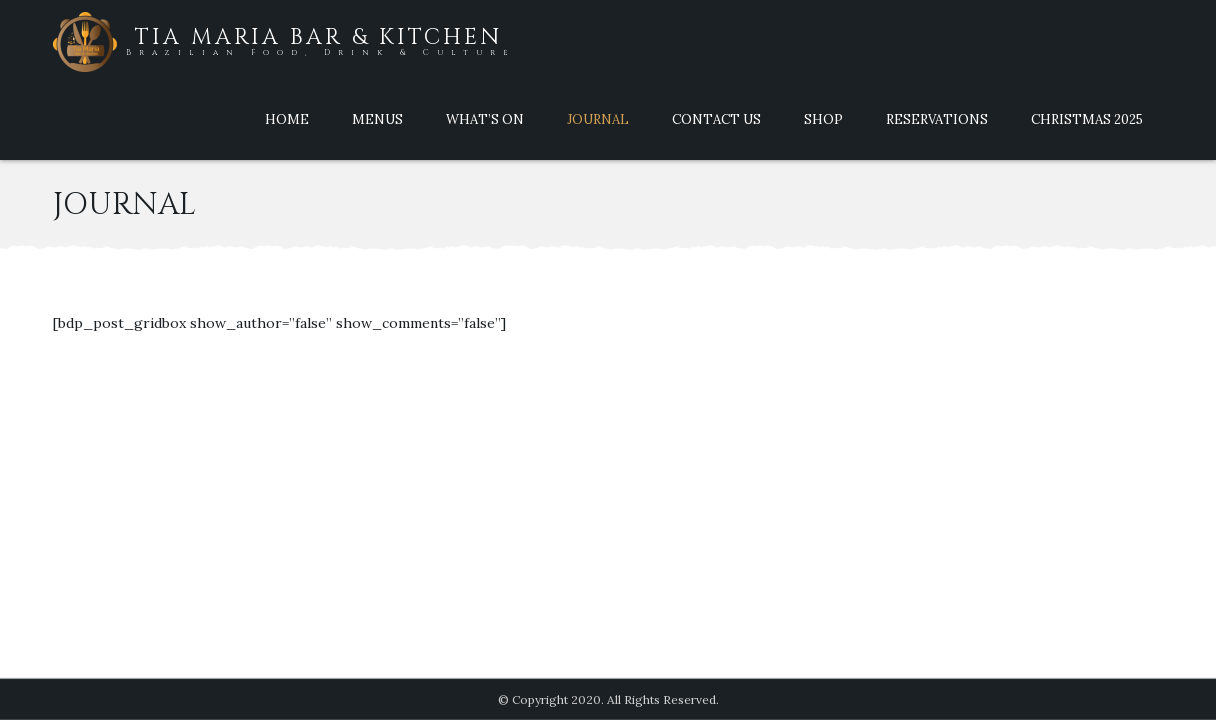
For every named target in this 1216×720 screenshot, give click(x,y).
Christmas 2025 (1087, 119)
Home (287, 119)
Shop (823, 119)
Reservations (937, 119)
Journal (598, 119)
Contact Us (716, 119)
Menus (377, 119)
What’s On (485, 119)
